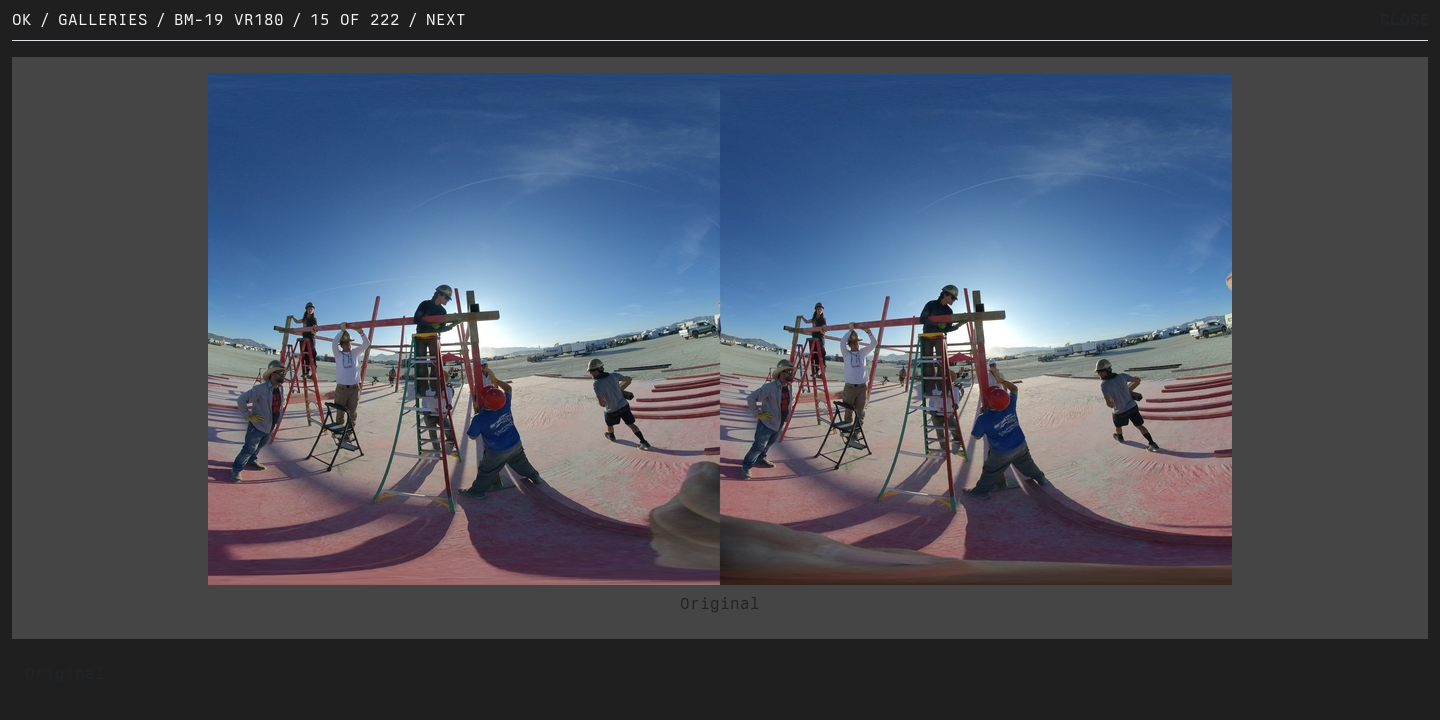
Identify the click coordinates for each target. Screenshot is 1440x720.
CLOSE (1405, 19)
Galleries (103, 19)
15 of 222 (355, 19)
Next (446, 19)
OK (22, 19)
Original (720, 603)
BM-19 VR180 (229, 19)
